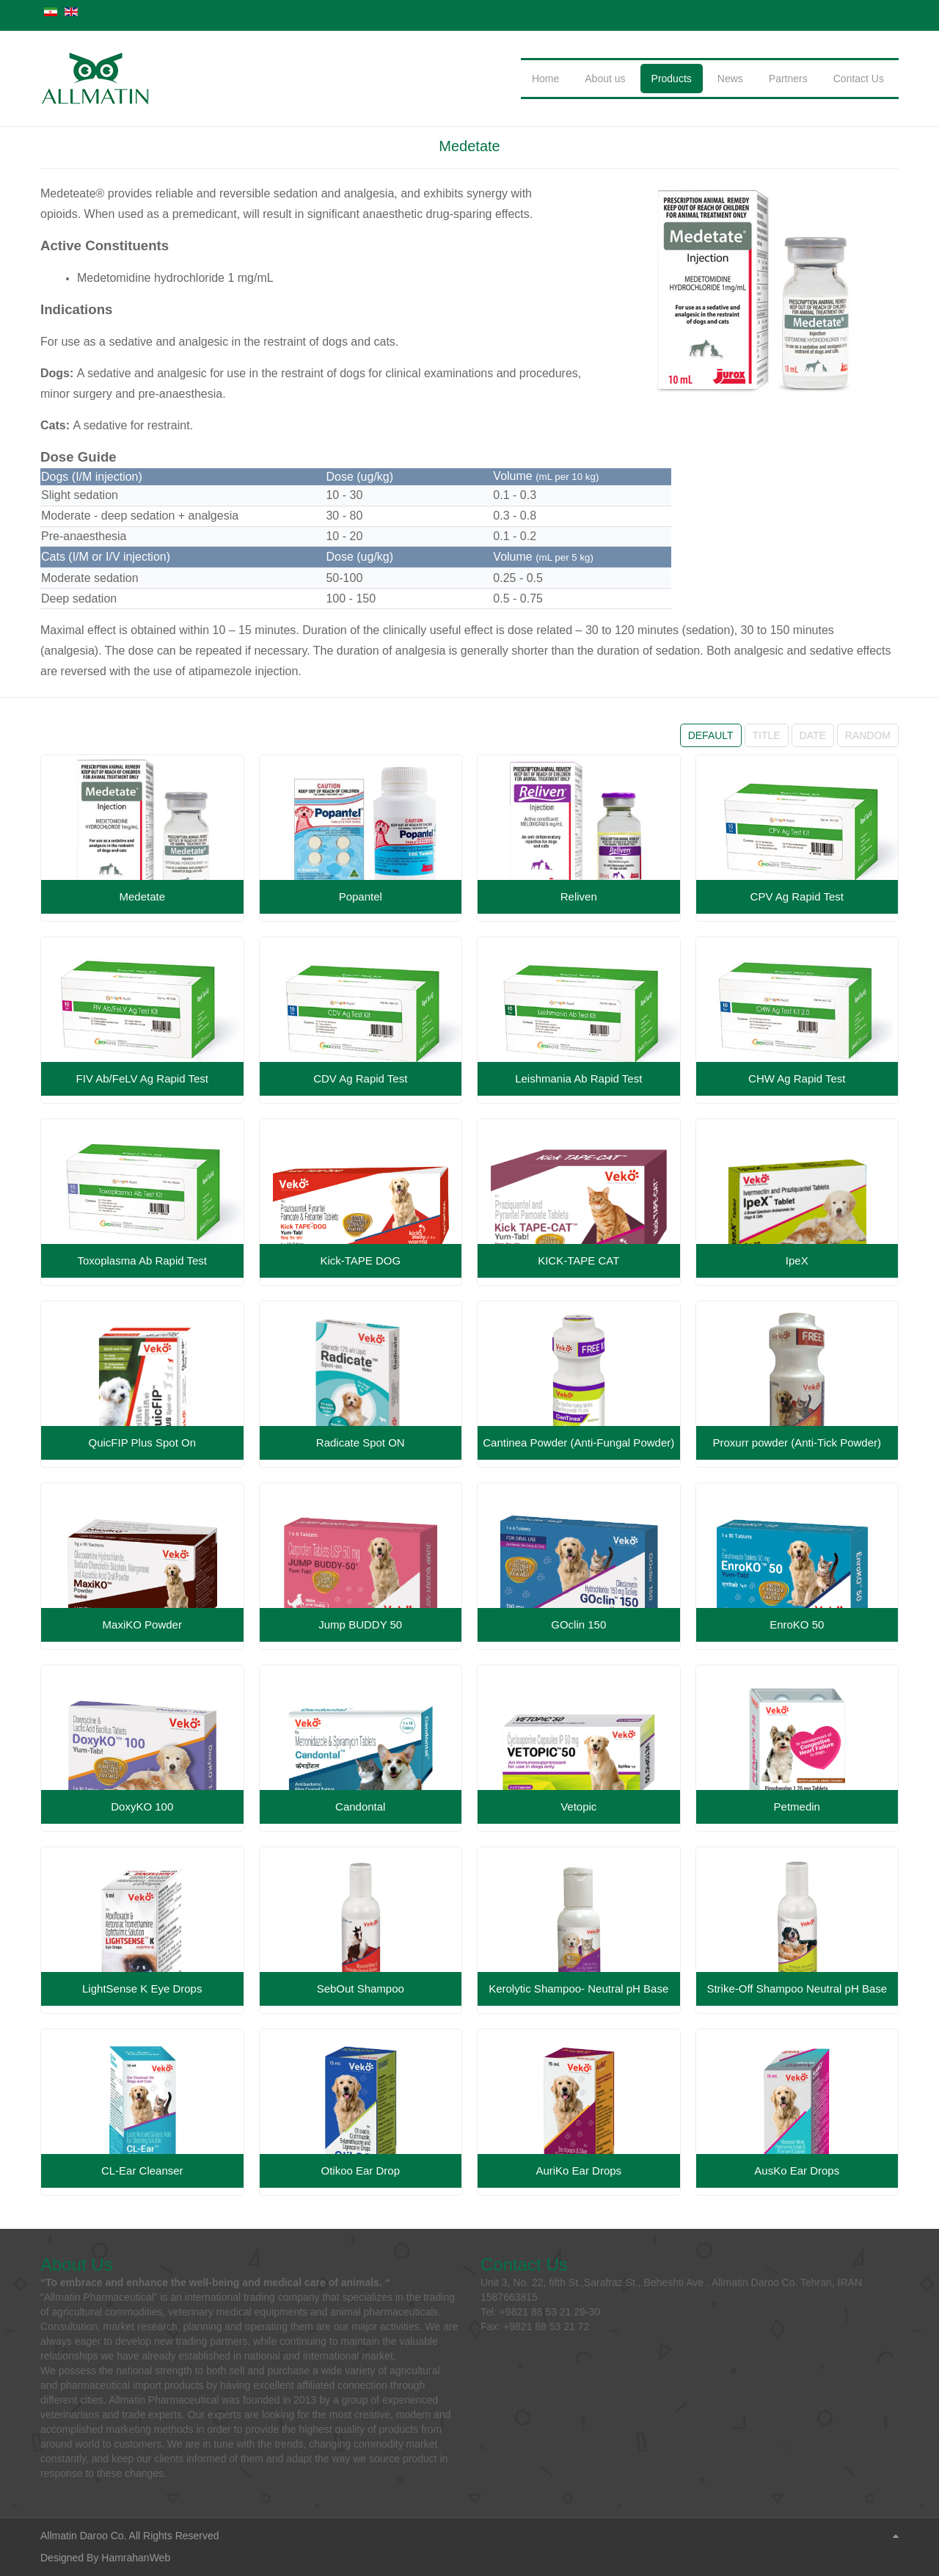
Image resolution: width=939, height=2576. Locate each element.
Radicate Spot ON (360, 1442)
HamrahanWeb (135, 2558)
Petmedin (797, 1806)
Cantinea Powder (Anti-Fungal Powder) (578, 1442)
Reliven (578, 896)
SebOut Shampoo (360, 1988)
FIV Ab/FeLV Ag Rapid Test (142, 1078)
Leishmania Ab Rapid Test (578, 1078)
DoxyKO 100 (142, 1806)
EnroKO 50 (797, 1624)
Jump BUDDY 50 (360, 1624)
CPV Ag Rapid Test (797, 896)
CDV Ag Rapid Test (360, 1078)
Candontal (360, 1806)
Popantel (360, 896)
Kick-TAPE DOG (360, 1260)
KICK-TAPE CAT (578, 1260)
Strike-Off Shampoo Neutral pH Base (796, 1988)
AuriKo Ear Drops (578, 2170)
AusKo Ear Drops (796, 2170)
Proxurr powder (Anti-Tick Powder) (796, 1442)
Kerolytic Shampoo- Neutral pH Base (578, 1988)
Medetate (469, 146)
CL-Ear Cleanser (142, 2170)
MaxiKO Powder (142, 1624)
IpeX (797, 1260)
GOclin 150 (578, 1624)
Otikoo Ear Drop (360, 2170)
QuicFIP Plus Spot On (142, 1442)
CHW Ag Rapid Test (796, 1078)
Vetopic (578, 1806)
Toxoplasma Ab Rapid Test (143, 1260)
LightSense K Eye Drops (142, 1988)
